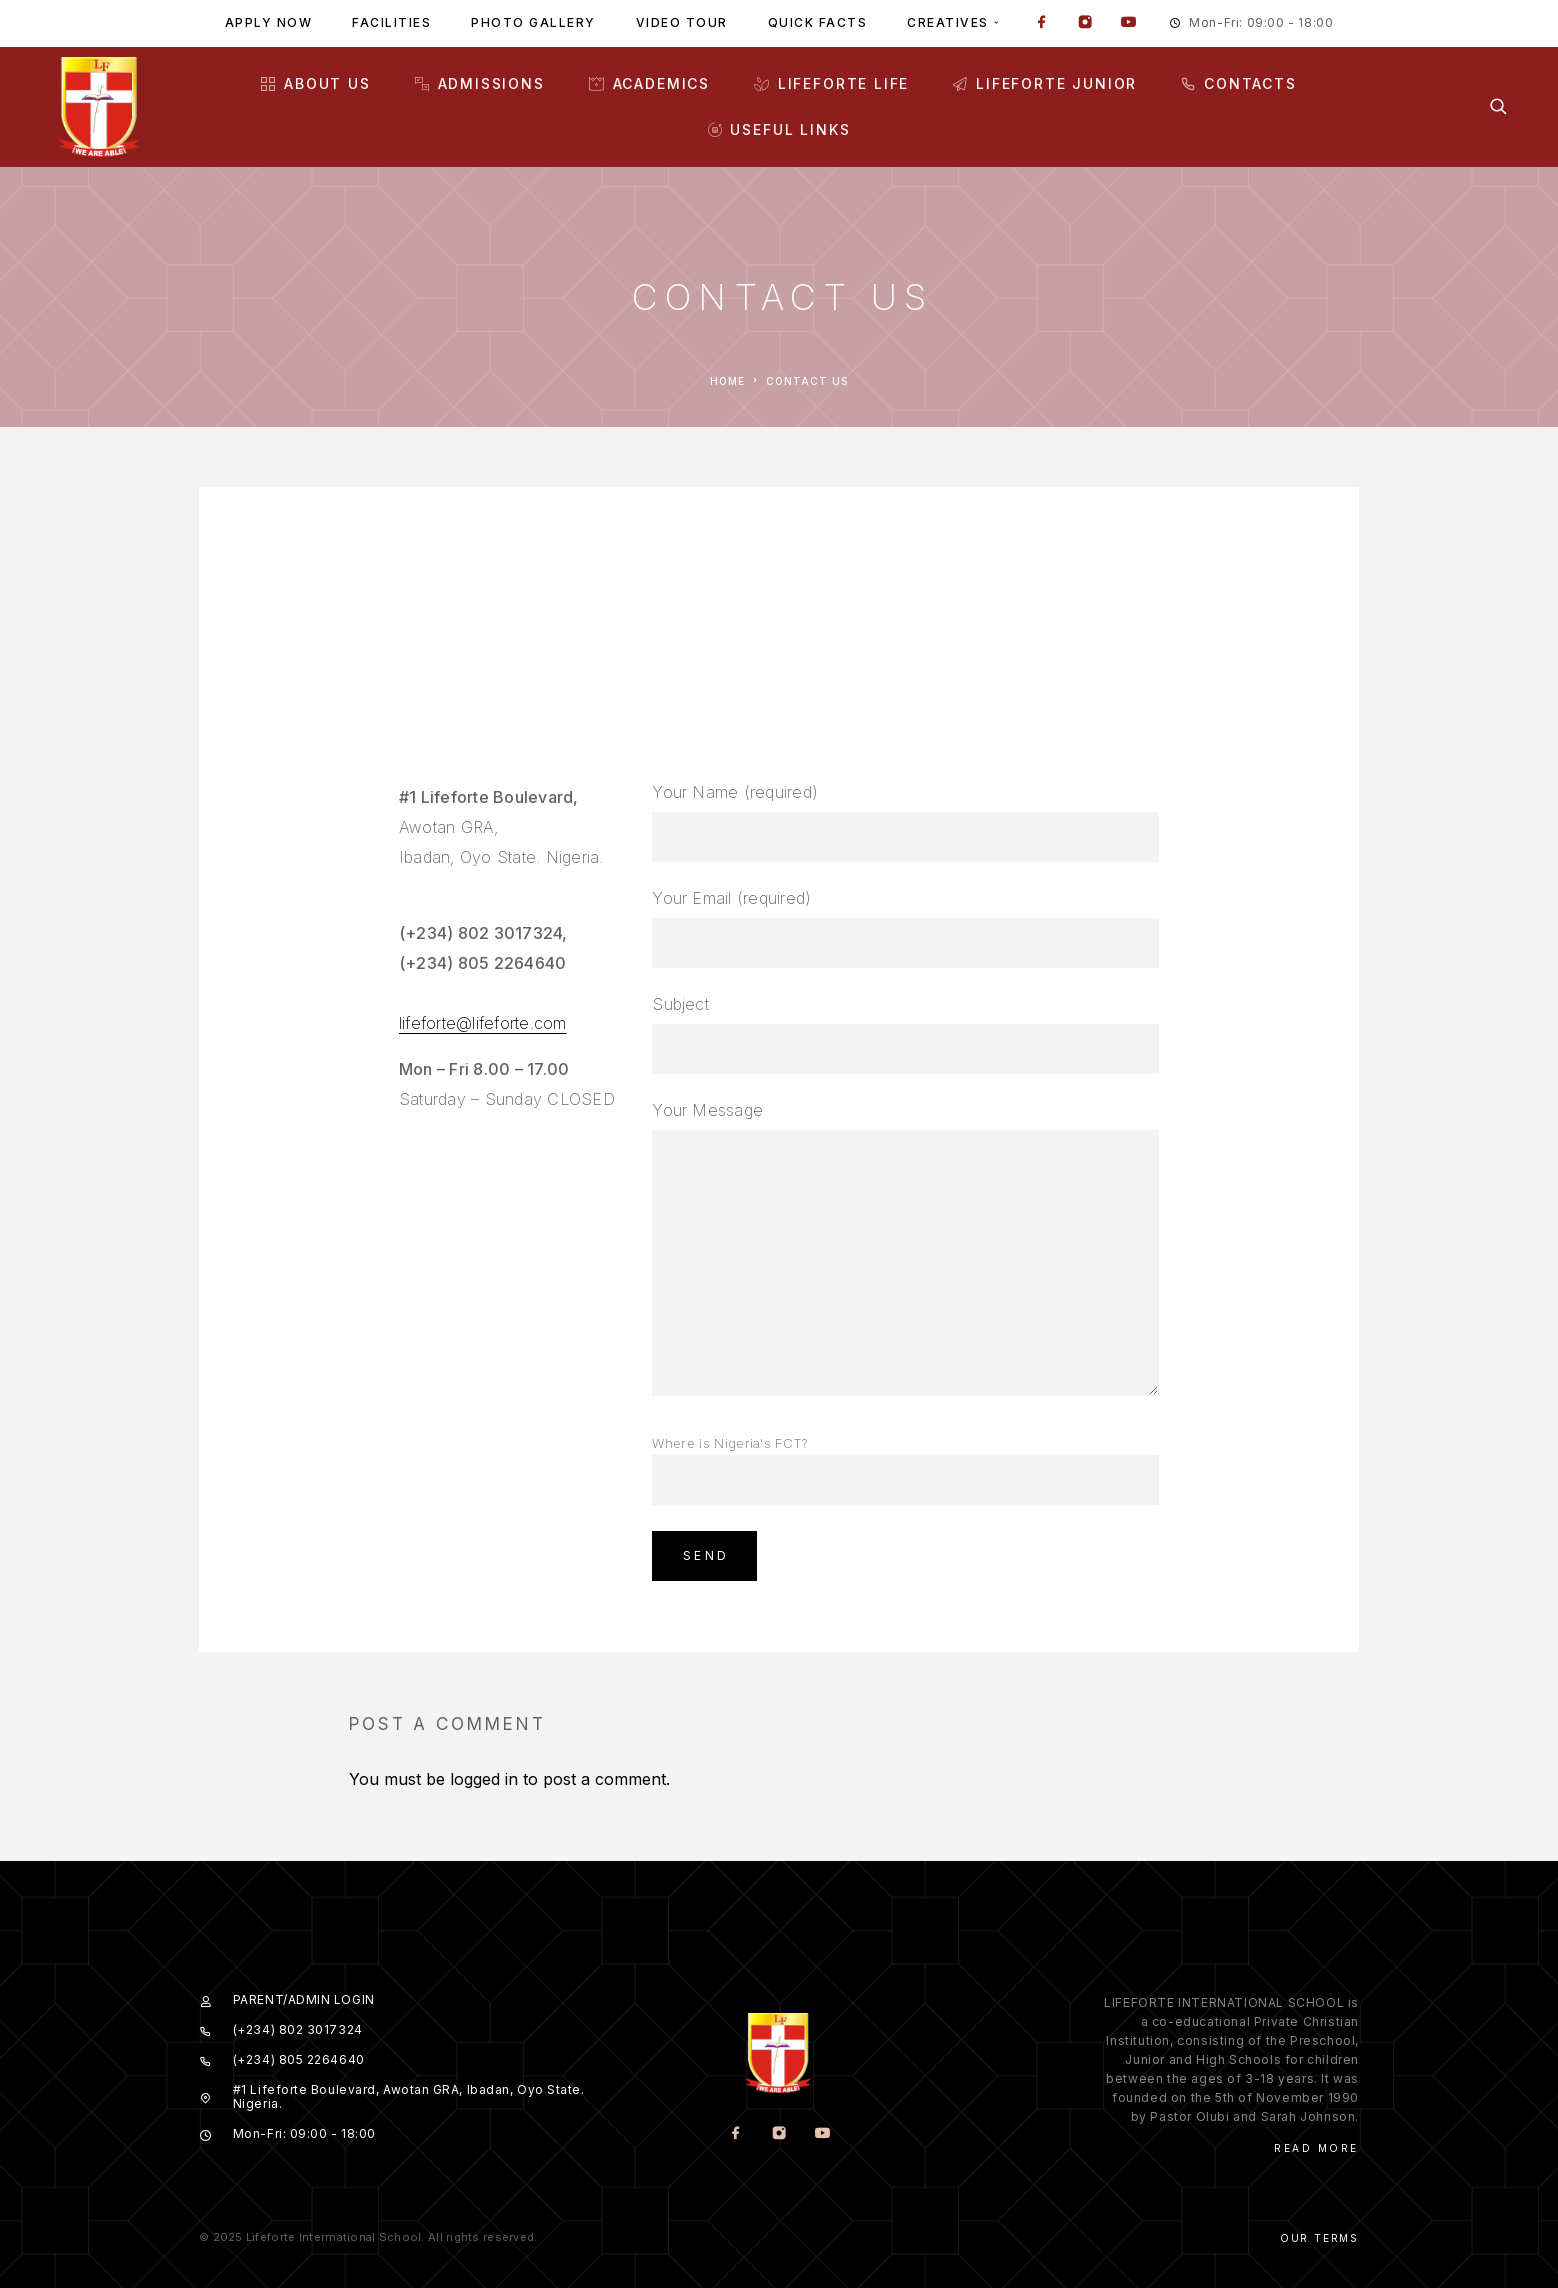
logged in (484, 1779)
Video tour (682, 22)
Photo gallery (533, 22)
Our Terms (1319, 2238)
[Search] (1498, 106)
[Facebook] (1042, 24)
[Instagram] (1085, 24)
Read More (1316, 2148)
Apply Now (269, 22)
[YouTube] (1128, 24)
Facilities (391, 22)
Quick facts (818, 22)
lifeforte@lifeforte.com (483, 1023)
